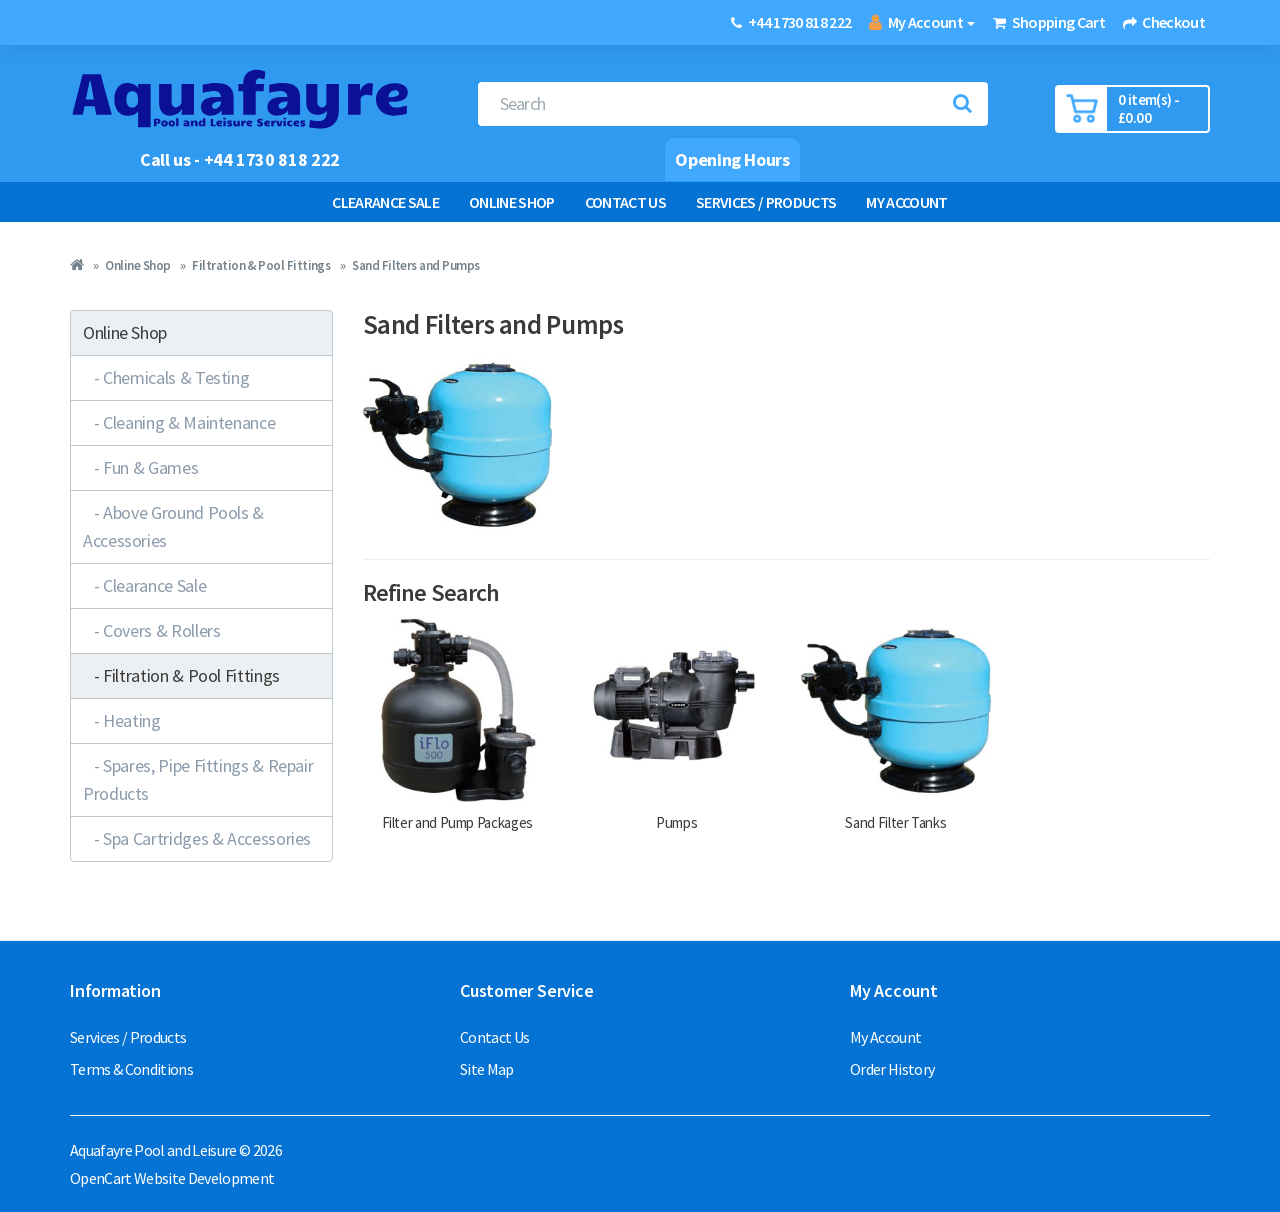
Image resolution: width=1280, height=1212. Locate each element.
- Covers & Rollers (151, 630)
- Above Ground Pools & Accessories (173, 526)
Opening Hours (732, 159)
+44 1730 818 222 (799, 22)
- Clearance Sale (144, 585)
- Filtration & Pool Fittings (181, 675)
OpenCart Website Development (172, 1178)
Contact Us (625, 202)
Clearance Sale (385, 202)
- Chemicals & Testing (166, 377)
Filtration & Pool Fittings (261, 265)
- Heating (122, 720)
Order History (892, 1069)
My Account (906, 202)
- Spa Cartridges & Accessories (197, 838)
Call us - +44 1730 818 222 (240, 159)
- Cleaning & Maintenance (179, 422)
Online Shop (512, 202)
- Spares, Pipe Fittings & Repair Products (198, 779)
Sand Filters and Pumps (415, 265)
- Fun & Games (140, 467)
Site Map (487, 1069)
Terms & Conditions (131, 1069)
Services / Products (766, 202)
